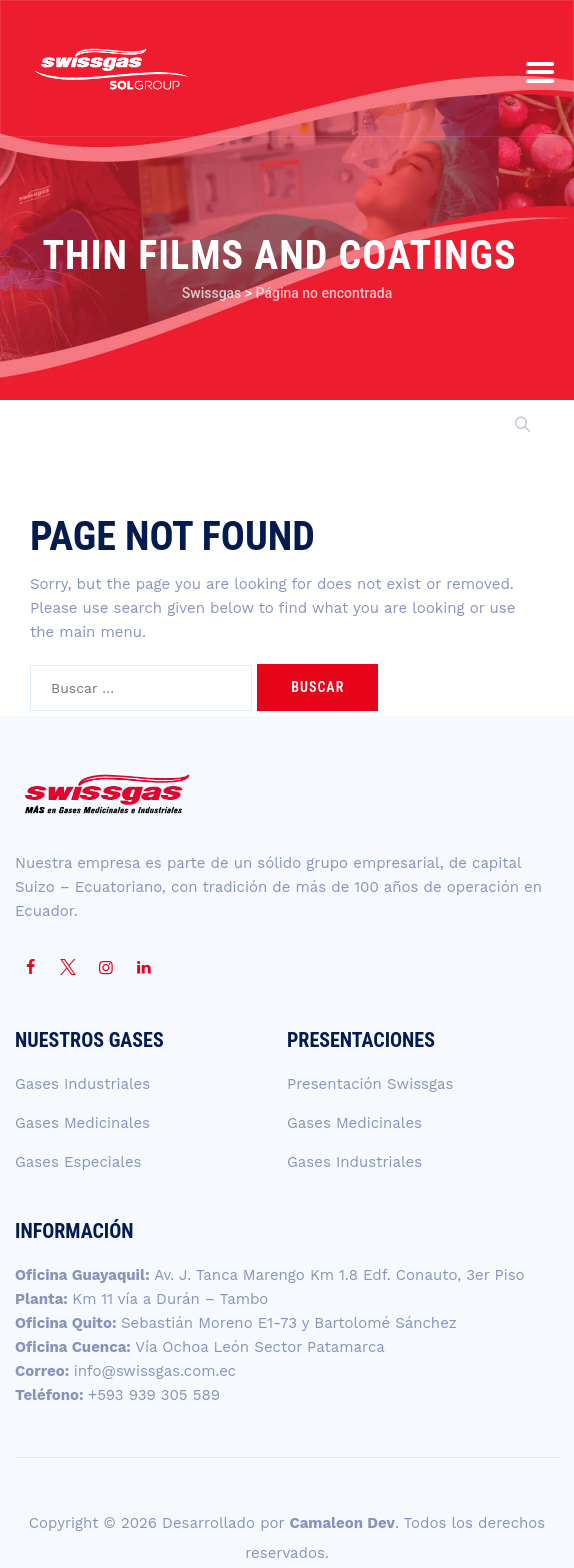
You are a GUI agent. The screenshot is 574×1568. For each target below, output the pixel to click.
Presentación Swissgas (370, 1084)
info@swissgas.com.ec (155, 1371)
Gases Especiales (78, 1162)
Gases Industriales (82, 1084)
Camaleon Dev (342, 1523)
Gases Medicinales (82, 1123)
